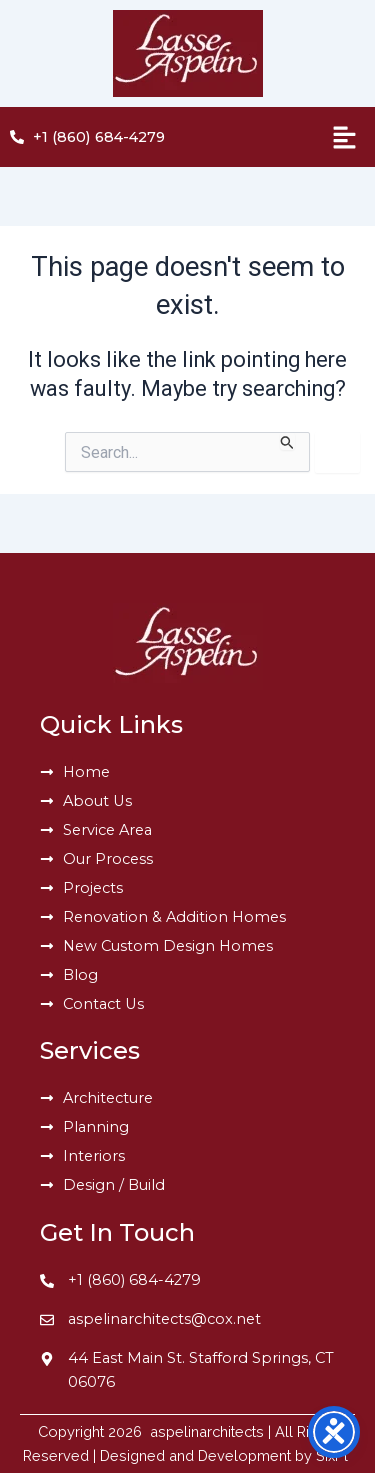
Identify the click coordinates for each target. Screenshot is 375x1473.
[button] (294, 137)
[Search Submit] (287, 441)
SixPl (334, 1455)
